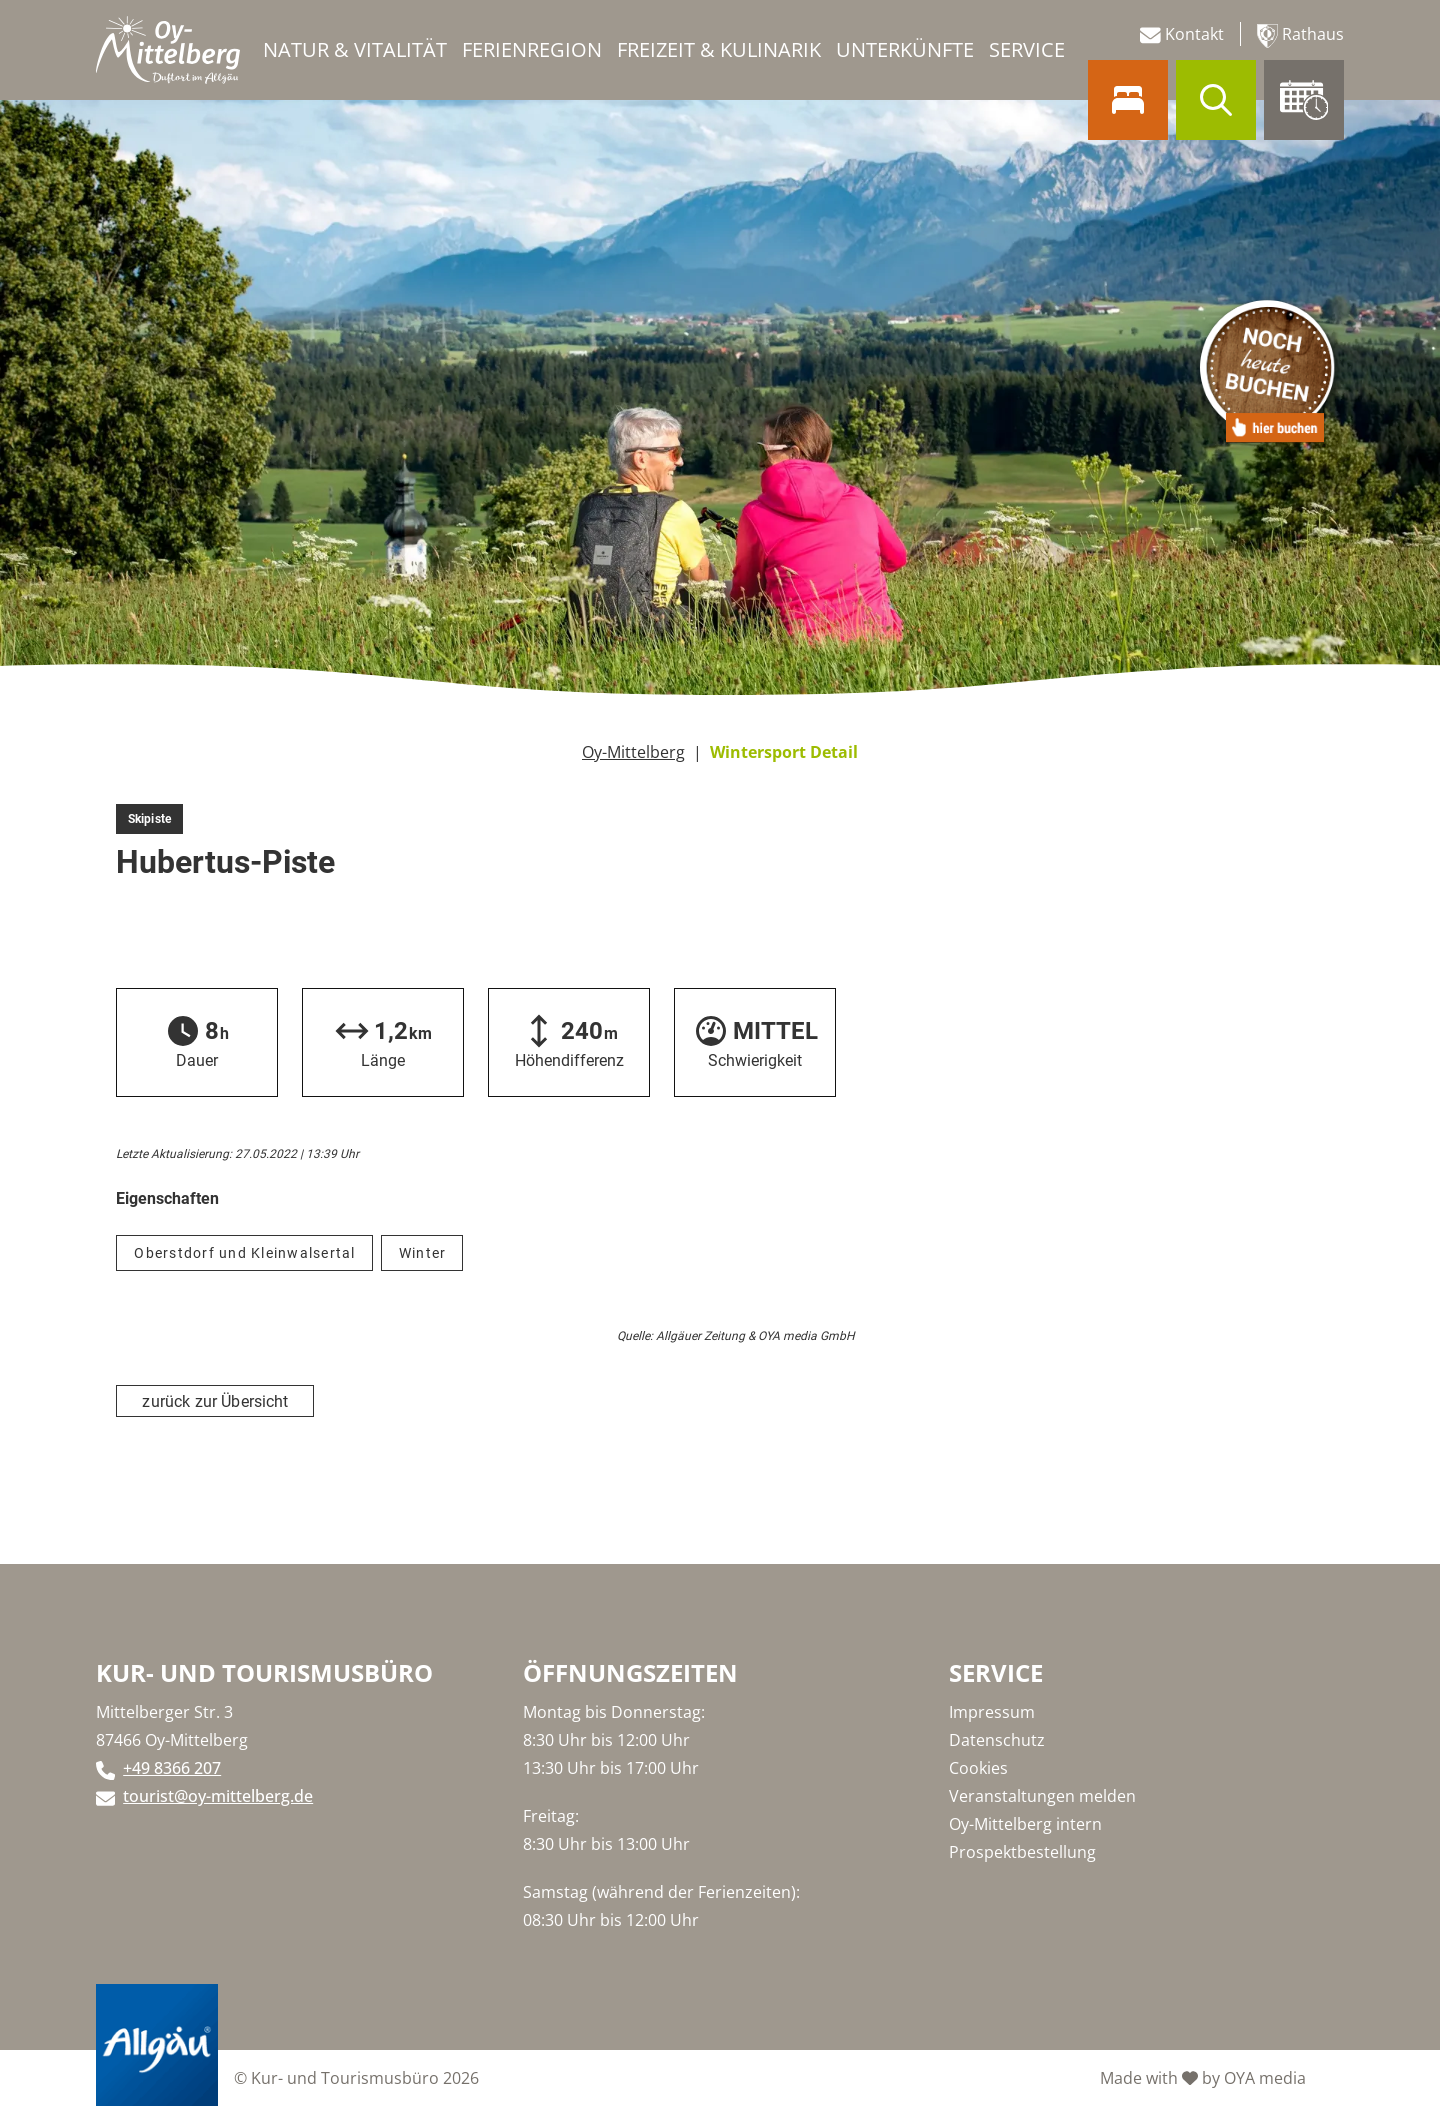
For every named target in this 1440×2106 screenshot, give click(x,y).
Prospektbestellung (1022, 1852)
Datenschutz (997, 1740)
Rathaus (1300, 35)
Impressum (992, 1712)
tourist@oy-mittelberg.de (218, 1796)
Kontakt (1182, 34)
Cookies (978, 1768)
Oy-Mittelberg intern (1025, 1824)
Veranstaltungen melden (1042, 1796)
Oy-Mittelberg (633, 752)
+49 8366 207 (172, 1768)
